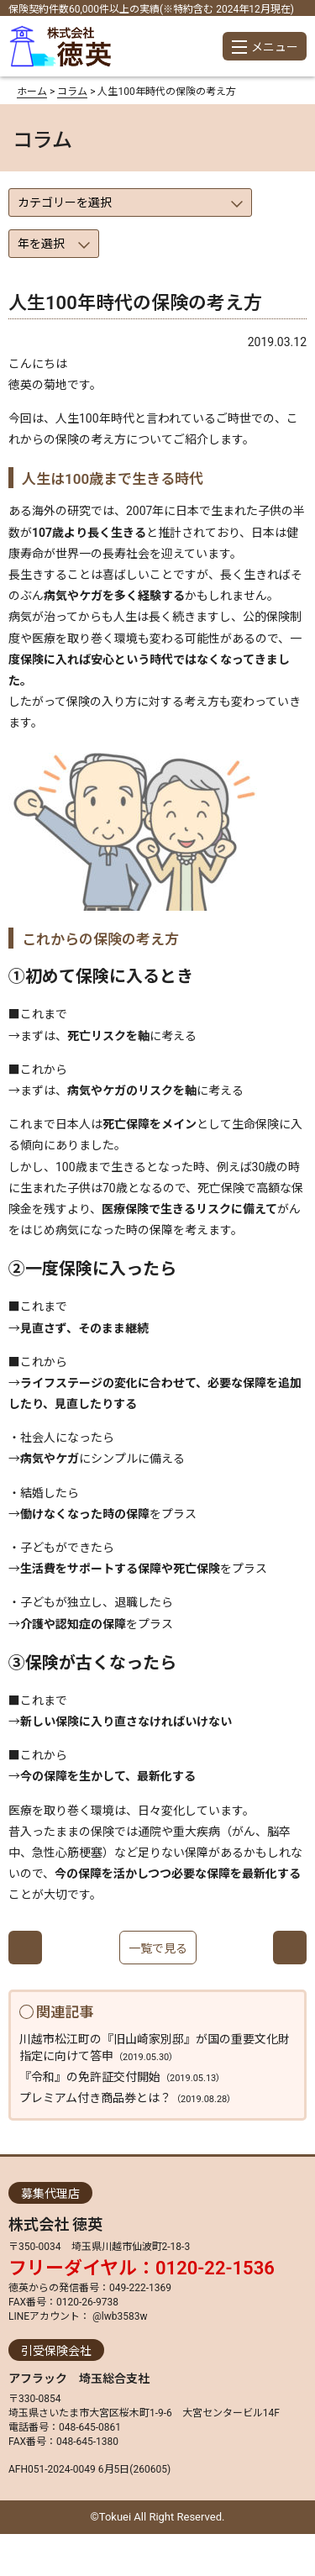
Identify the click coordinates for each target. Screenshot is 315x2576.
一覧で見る (158, 1948)
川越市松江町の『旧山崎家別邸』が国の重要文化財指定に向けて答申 (154, 2047)
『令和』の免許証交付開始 (122, 2077)
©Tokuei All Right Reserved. (158, 2516)
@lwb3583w (118, 2316)
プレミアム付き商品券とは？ (127, 2098)
